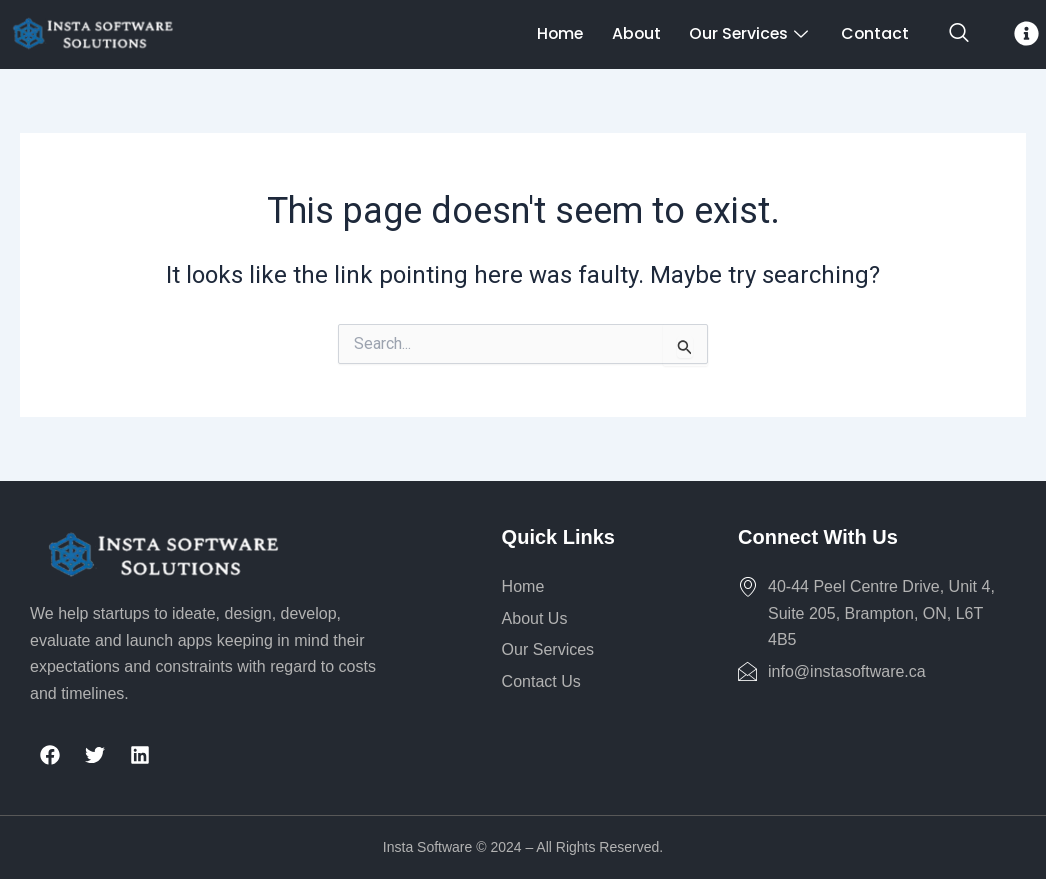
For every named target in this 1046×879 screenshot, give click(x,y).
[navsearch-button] (959, 34)
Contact (871, 33)
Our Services (744, 33)
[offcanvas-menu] (1026, 34)
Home (547, 33)
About (626, 33)
